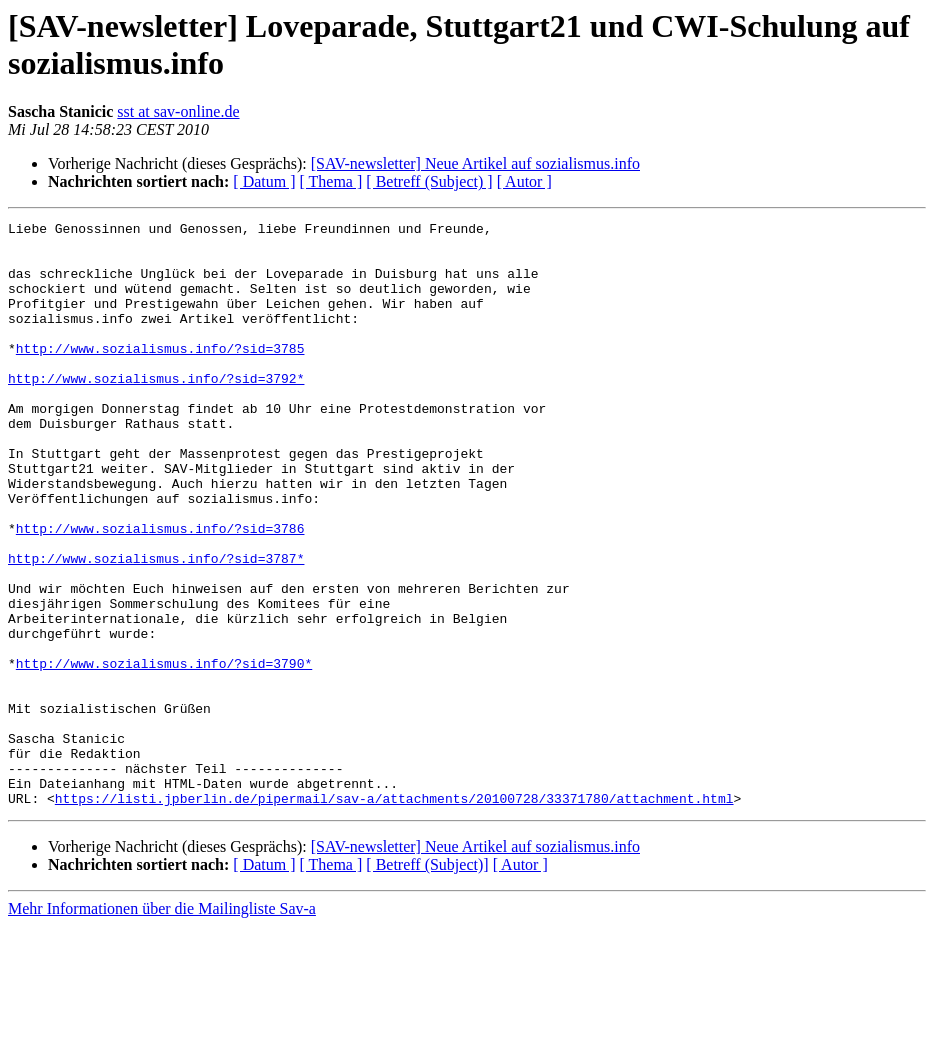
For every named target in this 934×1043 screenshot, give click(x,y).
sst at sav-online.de (178, 111)
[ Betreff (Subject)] (427, 981)
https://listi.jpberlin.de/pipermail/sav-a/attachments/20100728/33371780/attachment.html (394, 915)
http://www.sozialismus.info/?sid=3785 (160, 375)
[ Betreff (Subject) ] (429, 181)
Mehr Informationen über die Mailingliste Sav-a (162, 1025)
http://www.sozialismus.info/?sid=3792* (156, 411)
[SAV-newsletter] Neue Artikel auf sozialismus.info (475, 163)
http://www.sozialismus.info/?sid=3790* (164, 753)
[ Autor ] (524, 181)
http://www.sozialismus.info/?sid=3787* (156, 627)
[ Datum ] (264, 181)
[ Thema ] (331, 181)
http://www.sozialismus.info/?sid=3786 (160, 591)
